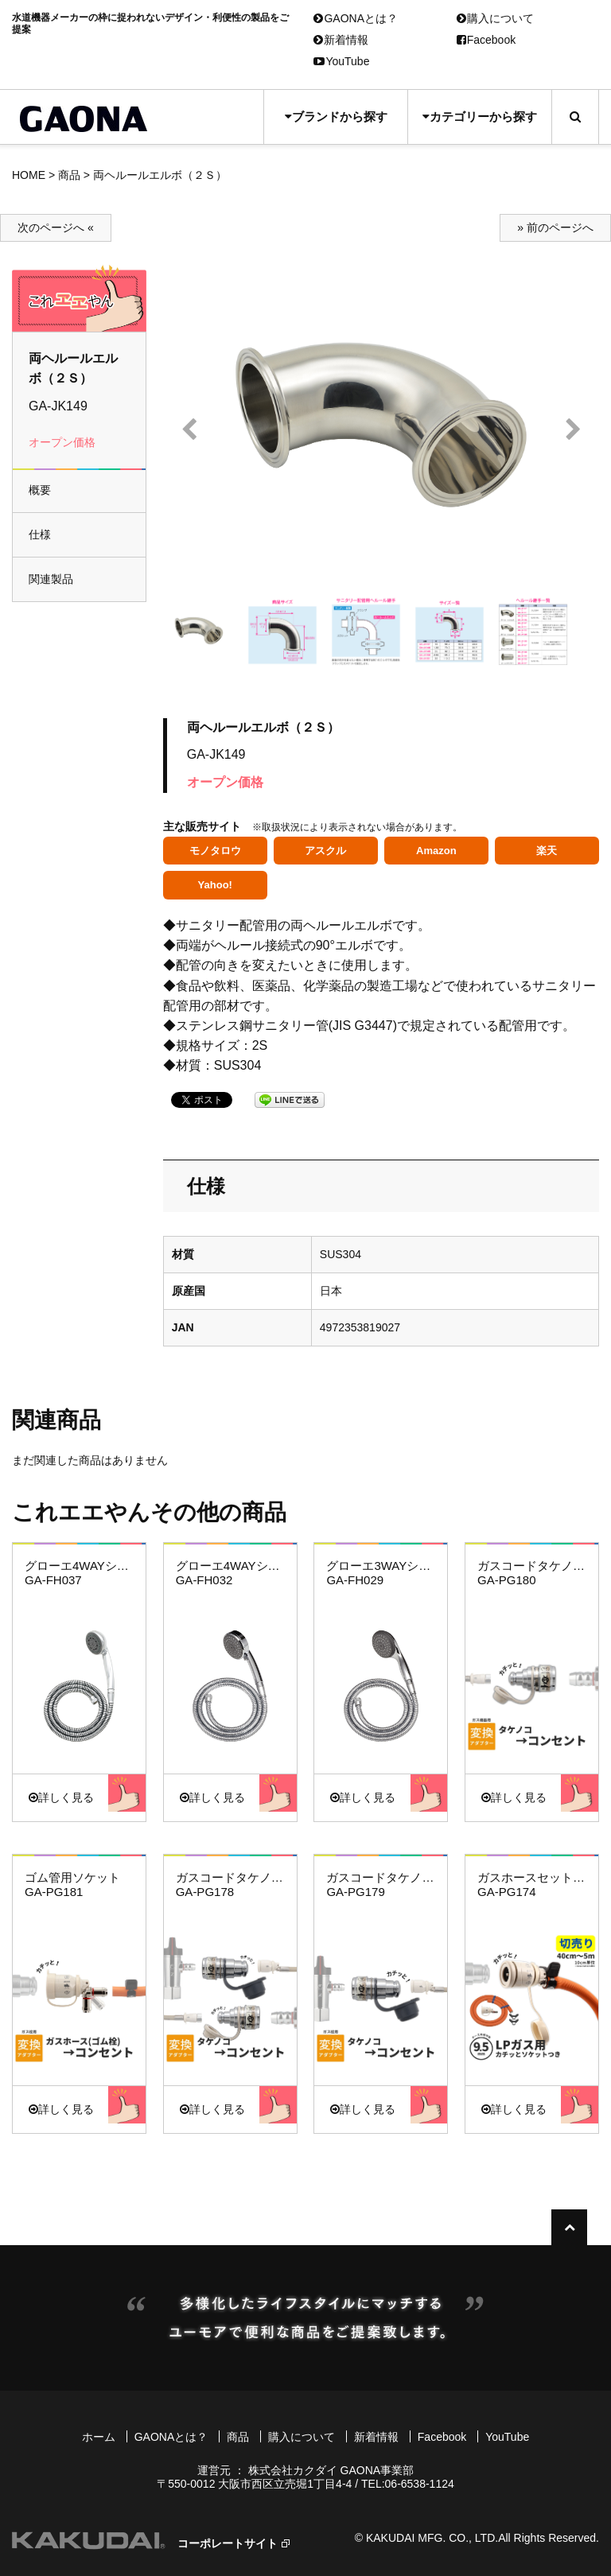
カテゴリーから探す (479, 116)
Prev (189, 430)
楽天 (546, 851)
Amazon (436, 851)
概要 (40, 490)
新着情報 (340, 39)
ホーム (98, 2436)
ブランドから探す (336, 116)
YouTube (341, 61)
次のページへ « (56, 227)
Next (573, 430)
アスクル (325, 851)
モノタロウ (215, 851)
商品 (69, 175)
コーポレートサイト (227, 2543)
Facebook (486, 39)
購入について (495, 18)
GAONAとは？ (355, 18)
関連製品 (51, 579)
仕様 (40, 534)
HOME (28, 175)
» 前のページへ (555, 227)
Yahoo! (215, 885)
